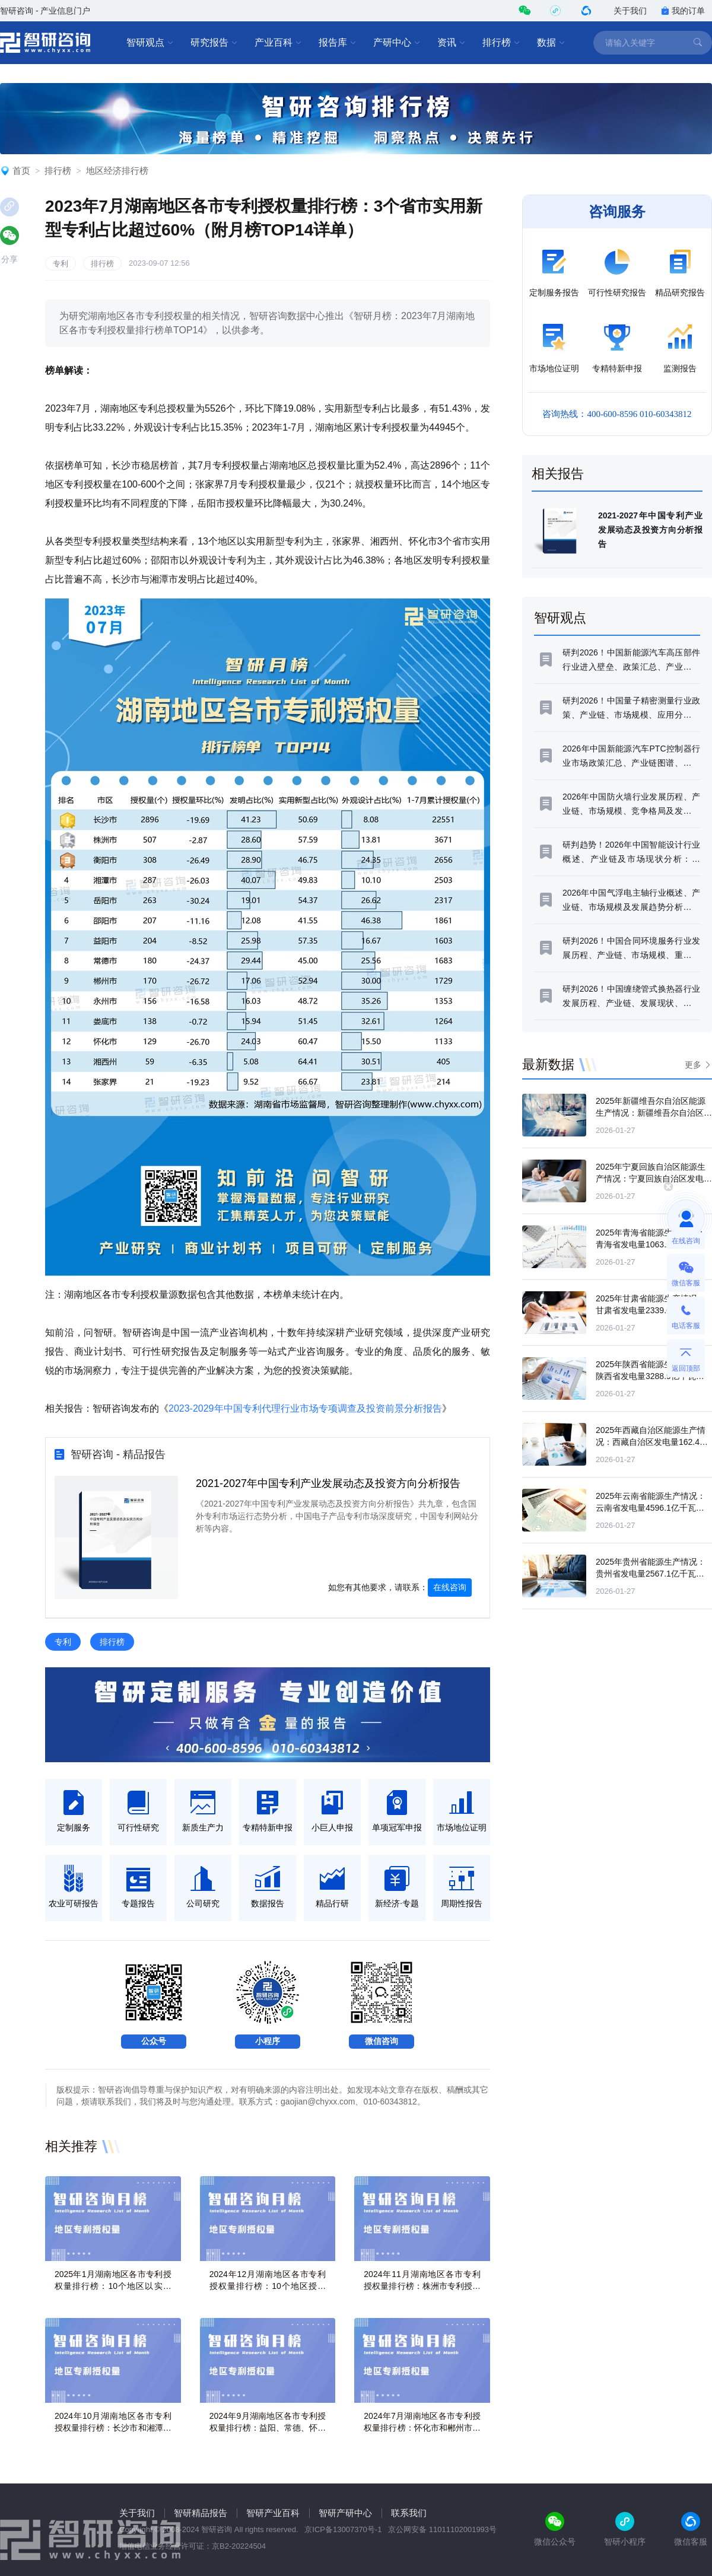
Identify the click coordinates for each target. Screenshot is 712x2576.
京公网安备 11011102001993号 (442, 2529)
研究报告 (214, 43)
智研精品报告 (200, 2513)
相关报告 (558, 473)
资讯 (451, 43)
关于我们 (630, 10)
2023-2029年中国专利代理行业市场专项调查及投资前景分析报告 (305, 1408)
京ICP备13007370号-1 (343, 2529)
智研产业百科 (273, 2513)
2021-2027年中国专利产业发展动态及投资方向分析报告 (328, 1483)
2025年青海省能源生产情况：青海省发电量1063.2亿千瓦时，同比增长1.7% (650, 1244)
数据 (551, 43)
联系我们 (409, 2513)
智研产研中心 (345, 2513)
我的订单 (683, 10)
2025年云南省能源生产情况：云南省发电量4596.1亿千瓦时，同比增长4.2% (650, 1507)
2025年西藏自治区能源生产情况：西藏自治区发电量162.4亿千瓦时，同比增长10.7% (652, 1442)
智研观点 (150, 43)
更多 (693, 1064)
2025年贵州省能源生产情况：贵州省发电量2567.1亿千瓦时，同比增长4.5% (650, 1573)
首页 (21, 170)
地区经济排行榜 (117, 170)
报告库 (338, 43)
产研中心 (397, 43)
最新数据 (548, 1064)
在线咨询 (449, 1587)
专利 (60, 263)
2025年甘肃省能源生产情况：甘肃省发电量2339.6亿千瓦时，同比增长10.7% (650, 1310)
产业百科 (278, 43)
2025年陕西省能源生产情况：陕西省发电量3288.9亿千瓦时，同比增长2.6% (650, 1376)
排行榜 (501, 43)
